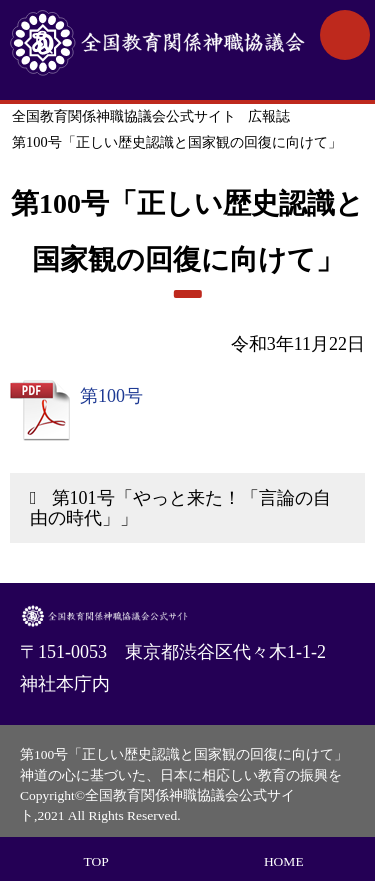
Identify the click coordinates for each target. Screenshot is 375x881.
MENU (345, 35)
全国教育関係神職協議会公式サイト (157, 50)
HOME (284, 861)
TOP (96, 861)
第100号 (111, 396)
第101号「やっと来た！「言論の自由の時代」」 (180, 508)
